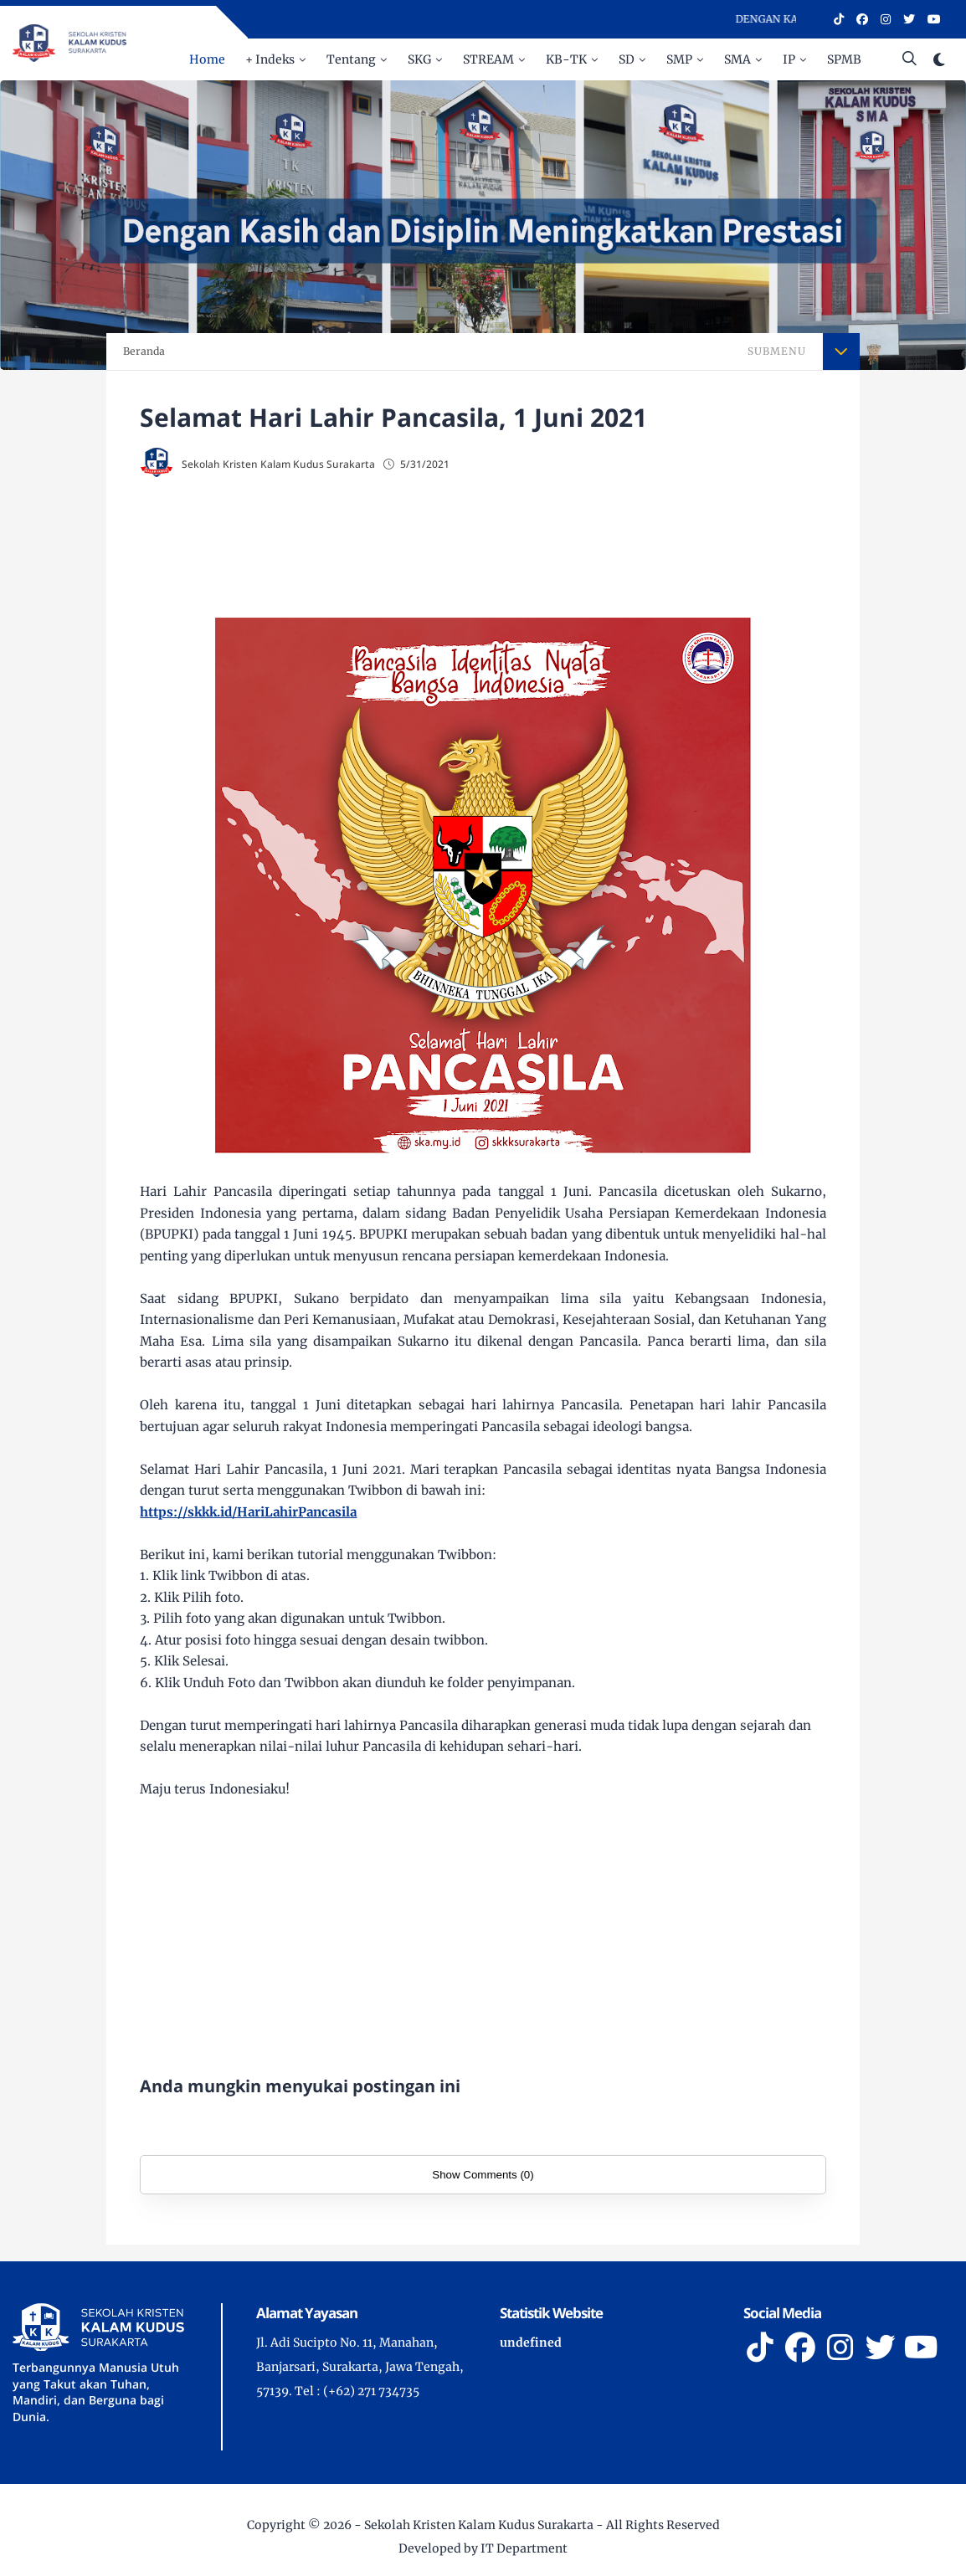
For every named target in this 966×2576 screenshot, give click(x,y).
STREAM (488, 59)
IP (789, 59)
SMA (737, 59)
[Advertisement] (483, 549)
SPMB (844, 59)
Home (207, 59)
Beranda (144, 351)
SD (627, 59)
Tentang (351, 59)
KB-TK (566, 59)
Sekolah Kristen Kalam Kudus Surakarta (478, 2524)
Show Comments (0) (482, 2174)
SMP (679, 59)
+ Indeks (270, 59)
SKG (419, 59)
